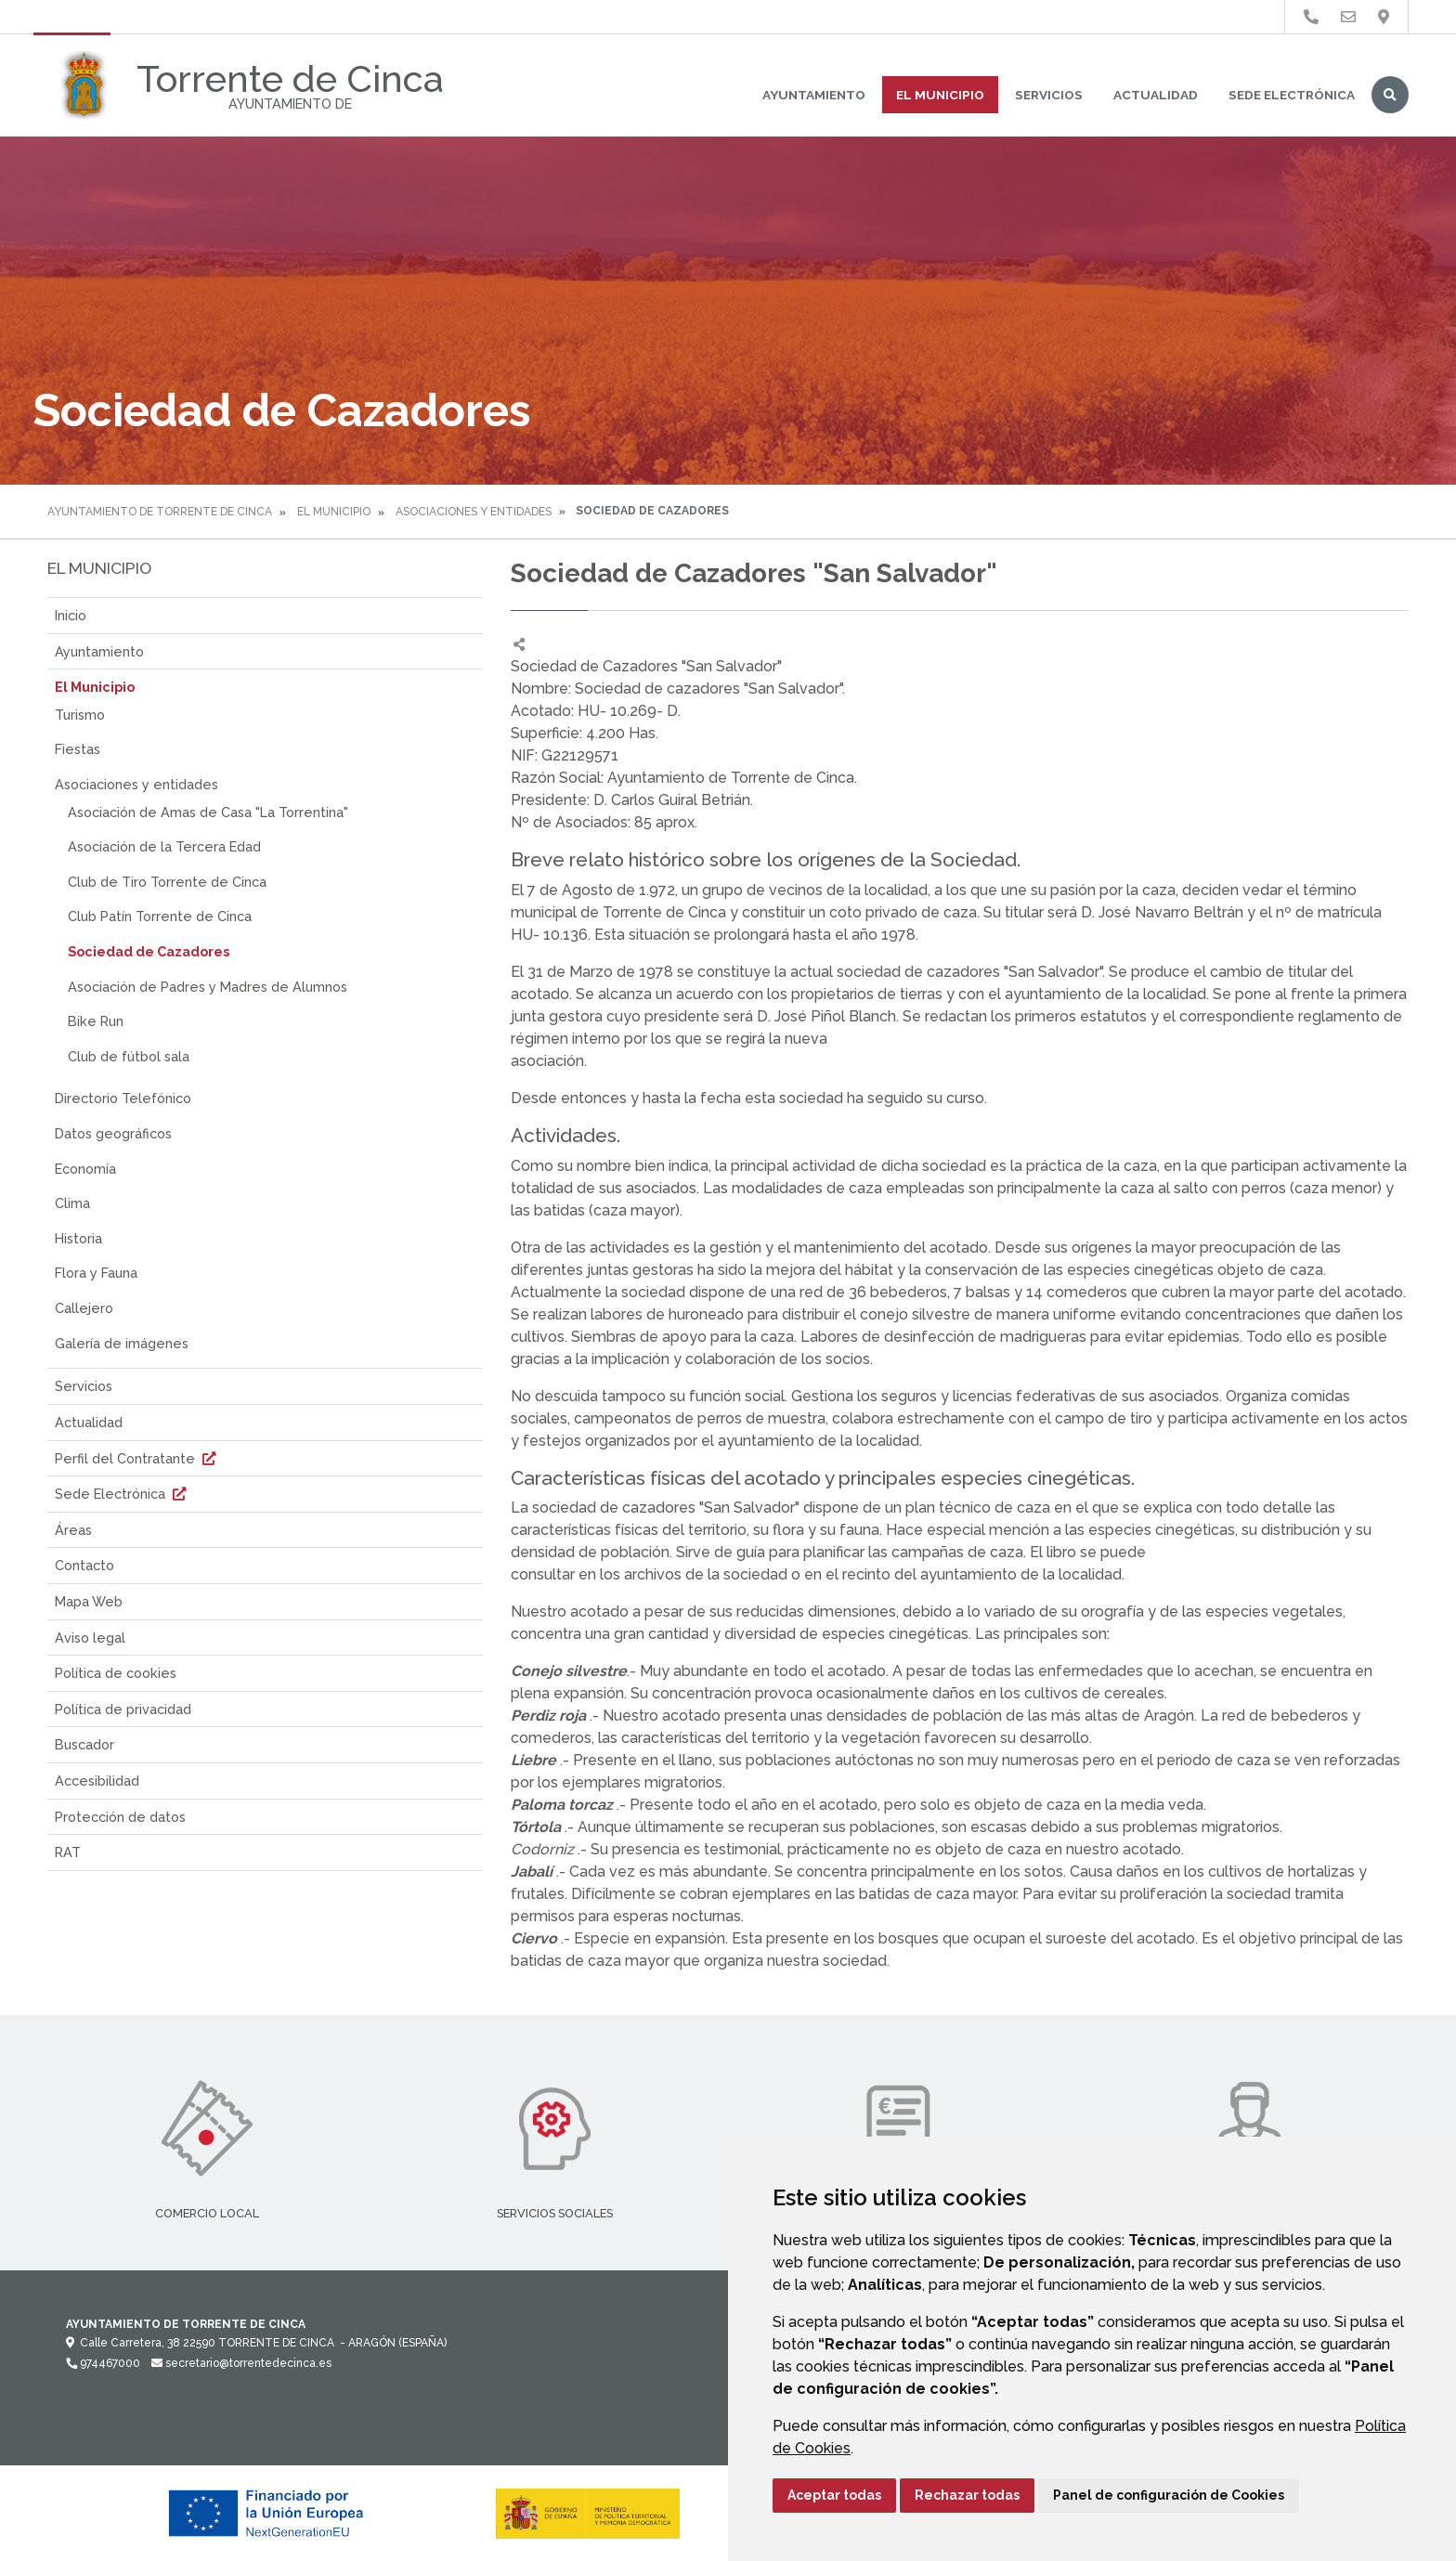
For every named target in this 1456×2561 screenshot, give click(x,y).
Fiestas (77, 749)
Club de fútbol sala (128, 1056)
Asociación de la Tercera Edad (164, 846)
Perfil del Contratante (137, 1458)
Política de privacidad (123, 1709)
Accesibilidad (97, 1780)
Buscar (1390, 94)
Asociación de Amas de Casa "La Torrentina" (208, 812)
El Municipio (940, 94)
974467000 (103, 2363)
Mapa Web (89, 1601)
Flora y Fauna (96, 1272)
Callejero (84, 1308)
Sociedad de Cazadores (148, 951)
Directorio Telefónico (123, 1098)
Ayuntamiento (813, 94)
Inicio (70, 615)
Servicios (1049, 94)
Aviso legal (90, 1637)
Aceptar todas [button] (834, 2495)
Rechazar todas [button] (967, 2495)
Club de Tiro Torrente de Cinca (167, 882)
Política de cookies (115, 1673)
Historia (78, 1238)
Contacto (84, 1565)
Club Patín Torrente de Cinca (160, 916)
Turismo (80, 714)
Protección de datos (120, 1817)
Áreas (73, 1530)
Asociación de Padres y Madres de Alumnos (207, 986)
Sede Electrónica (1291, 94)
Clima (72, 1203)
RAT (68, 1852)
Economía (85, 1168)
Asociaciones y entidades (474, 511)
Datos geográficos (113, 1133)
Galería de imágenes (121, 1343)
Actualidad (1155, 94)
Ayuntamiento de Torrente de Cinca (159, 511)
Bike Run (96, 1021)
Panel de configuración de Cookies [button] (1168, 2495)
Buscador (84, 1744)
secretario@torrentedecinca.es (241, 2363)
